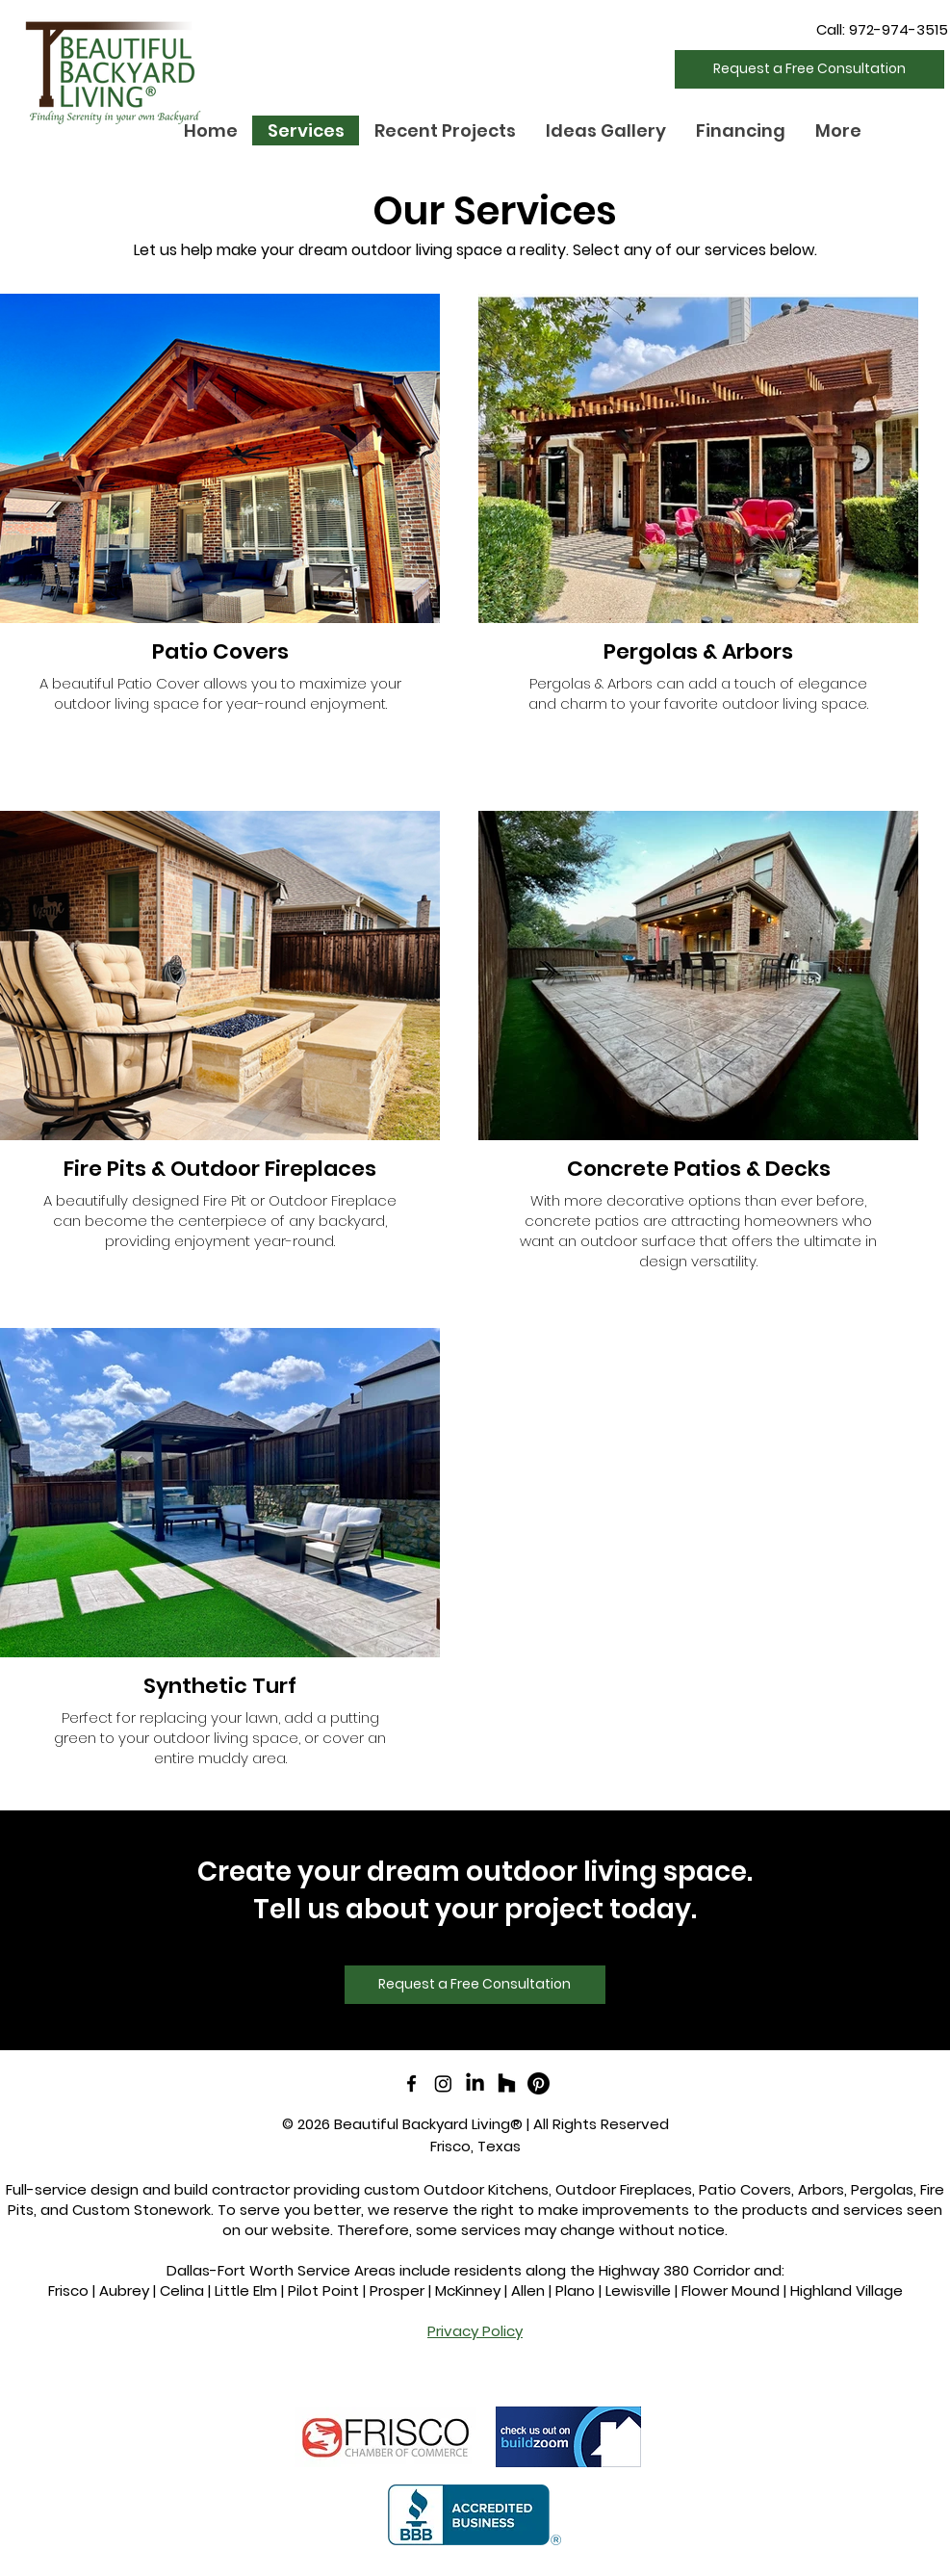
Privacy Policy (475, 2331)
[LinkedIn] (475, 2083)
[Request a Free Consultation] (809, 69)
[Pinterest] (538, 2083)
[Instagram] (443, 2083)
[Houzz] (507, 2083)
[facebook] (411, 2083)
